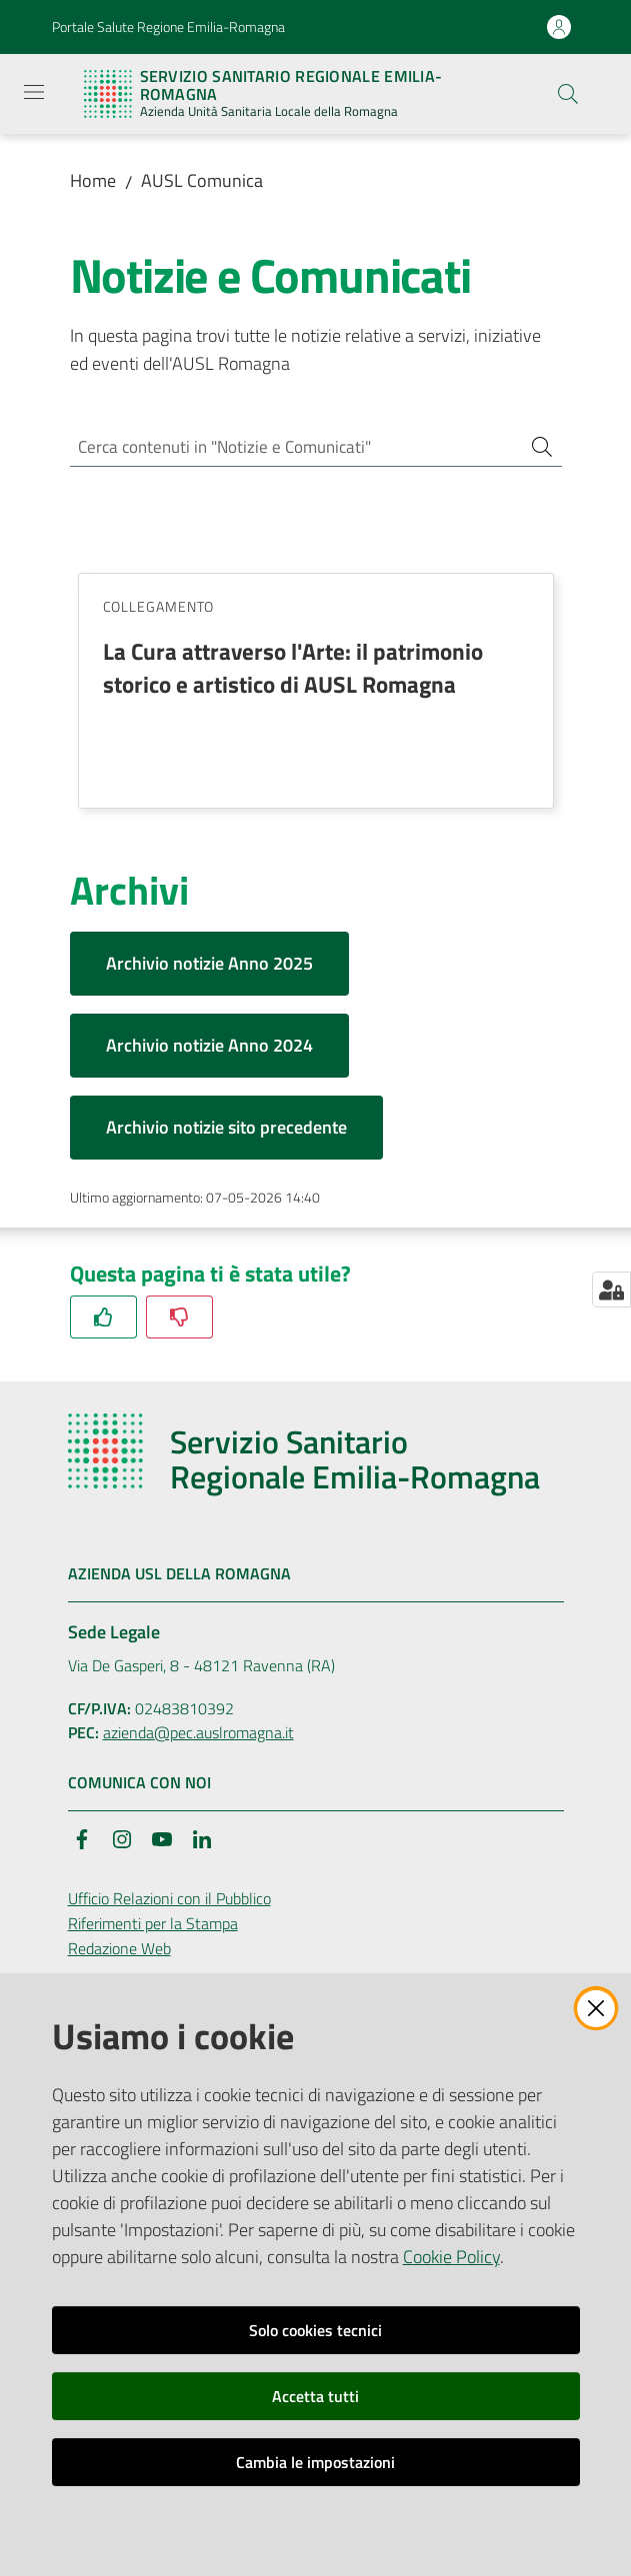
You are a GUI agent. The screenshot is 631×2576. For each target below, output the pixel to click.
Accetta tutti (315, 2396)
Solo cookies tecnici (315, 2330)
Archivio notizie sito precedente (226, 1131)
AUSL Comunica (202, 180)
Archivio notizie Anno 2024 (209, 1049)
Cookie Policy (451, 2256)
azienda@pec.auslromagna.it (198, 1736)
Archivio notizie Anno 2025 (209, 967)
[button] (568, 94)
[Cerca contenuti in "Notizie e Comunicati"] (288, 448)
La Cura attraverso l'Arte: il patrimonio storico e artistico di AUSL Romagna (293, 671)
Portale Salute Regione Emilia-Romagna (168, 26)
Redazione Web (119, 1951)
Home (93, 180)
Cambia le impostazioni (315, 2462)
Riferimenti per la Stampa (153, 1926)
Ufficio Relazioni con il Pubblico (169, 1902)
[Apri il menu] (34, 92)
